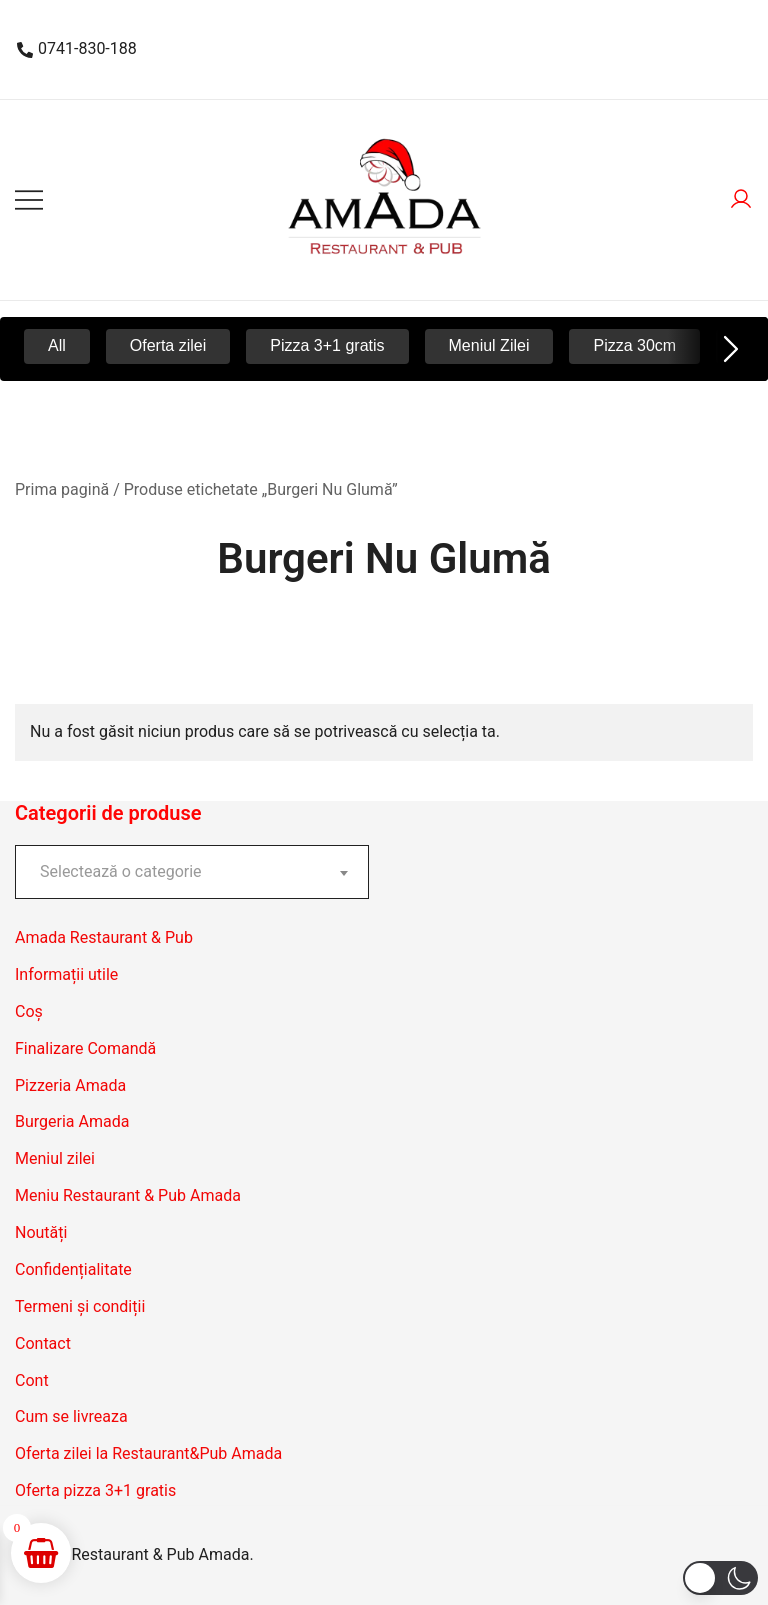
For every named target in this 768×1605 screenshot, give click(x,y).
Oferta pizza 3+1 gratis (95, 1490)
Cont (32, 1380)
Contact (43, 1343)
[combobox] (192, 872)
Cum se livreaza (71, 1416)
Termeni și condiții (80, 1306)
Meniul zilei (55, 1158)
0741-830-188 (77, 48)
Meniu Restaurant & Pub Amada (128, 1195)
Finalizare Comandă (85, 1048)
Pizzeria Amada (70, 1085)
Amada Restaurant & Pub (104, 937)
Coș (29, 1011)
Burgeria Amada (72, 1121)
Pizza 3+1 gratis (327, 345)
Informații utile (66, 974)
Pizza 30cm (634, 345)
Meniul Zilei (489, 345)
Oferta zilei (168, 345)
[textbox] (192, 872)
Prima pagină (62, 489)
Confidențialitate (73, 1269)
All (57, 345)
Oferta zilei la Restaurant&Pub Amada (148, 1453)
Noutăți (41, 1232)
